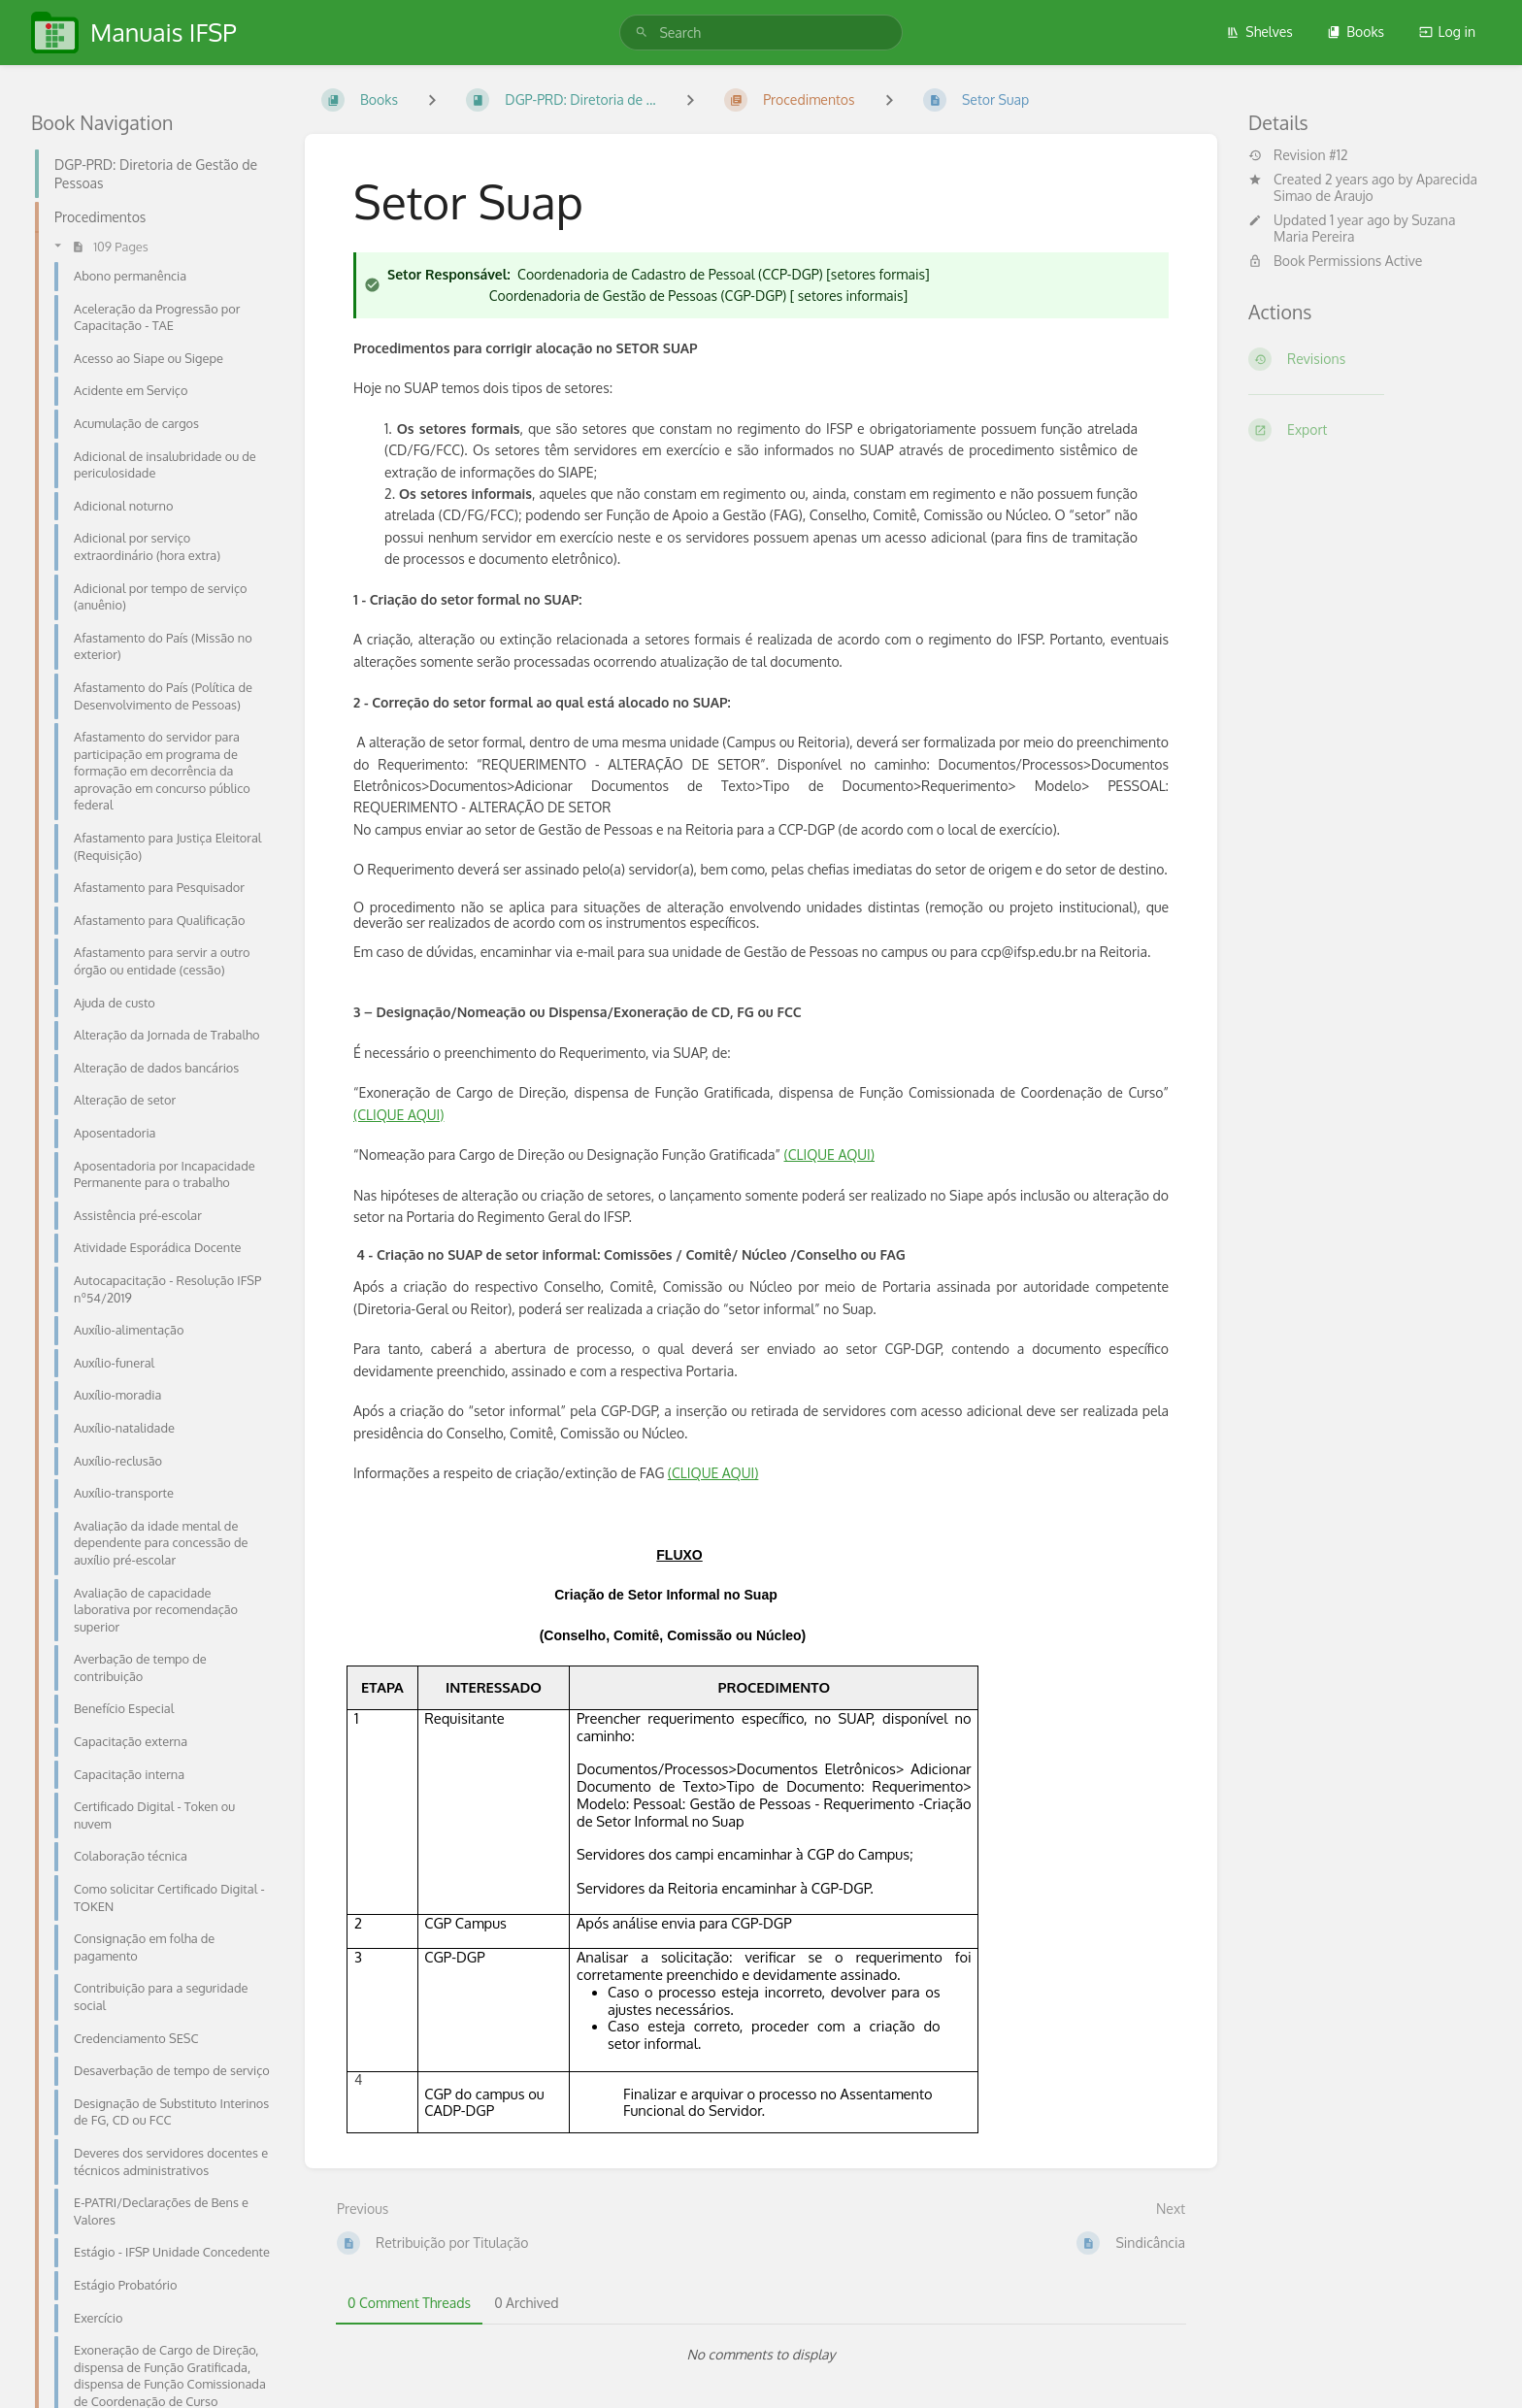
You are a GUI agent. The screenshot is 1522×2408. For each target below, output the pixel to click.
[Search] (641, 32)
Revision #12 (1298, 155)
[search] (760, 32)
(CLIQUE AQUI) (398, 1114)
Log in (1447, 31)
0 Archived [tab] (526, 2302)
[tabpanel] (761, 2354)
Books (1355, 31)
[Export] (1369, 430)
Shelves (1259, 31)
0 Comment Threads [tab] (409, 2302)
